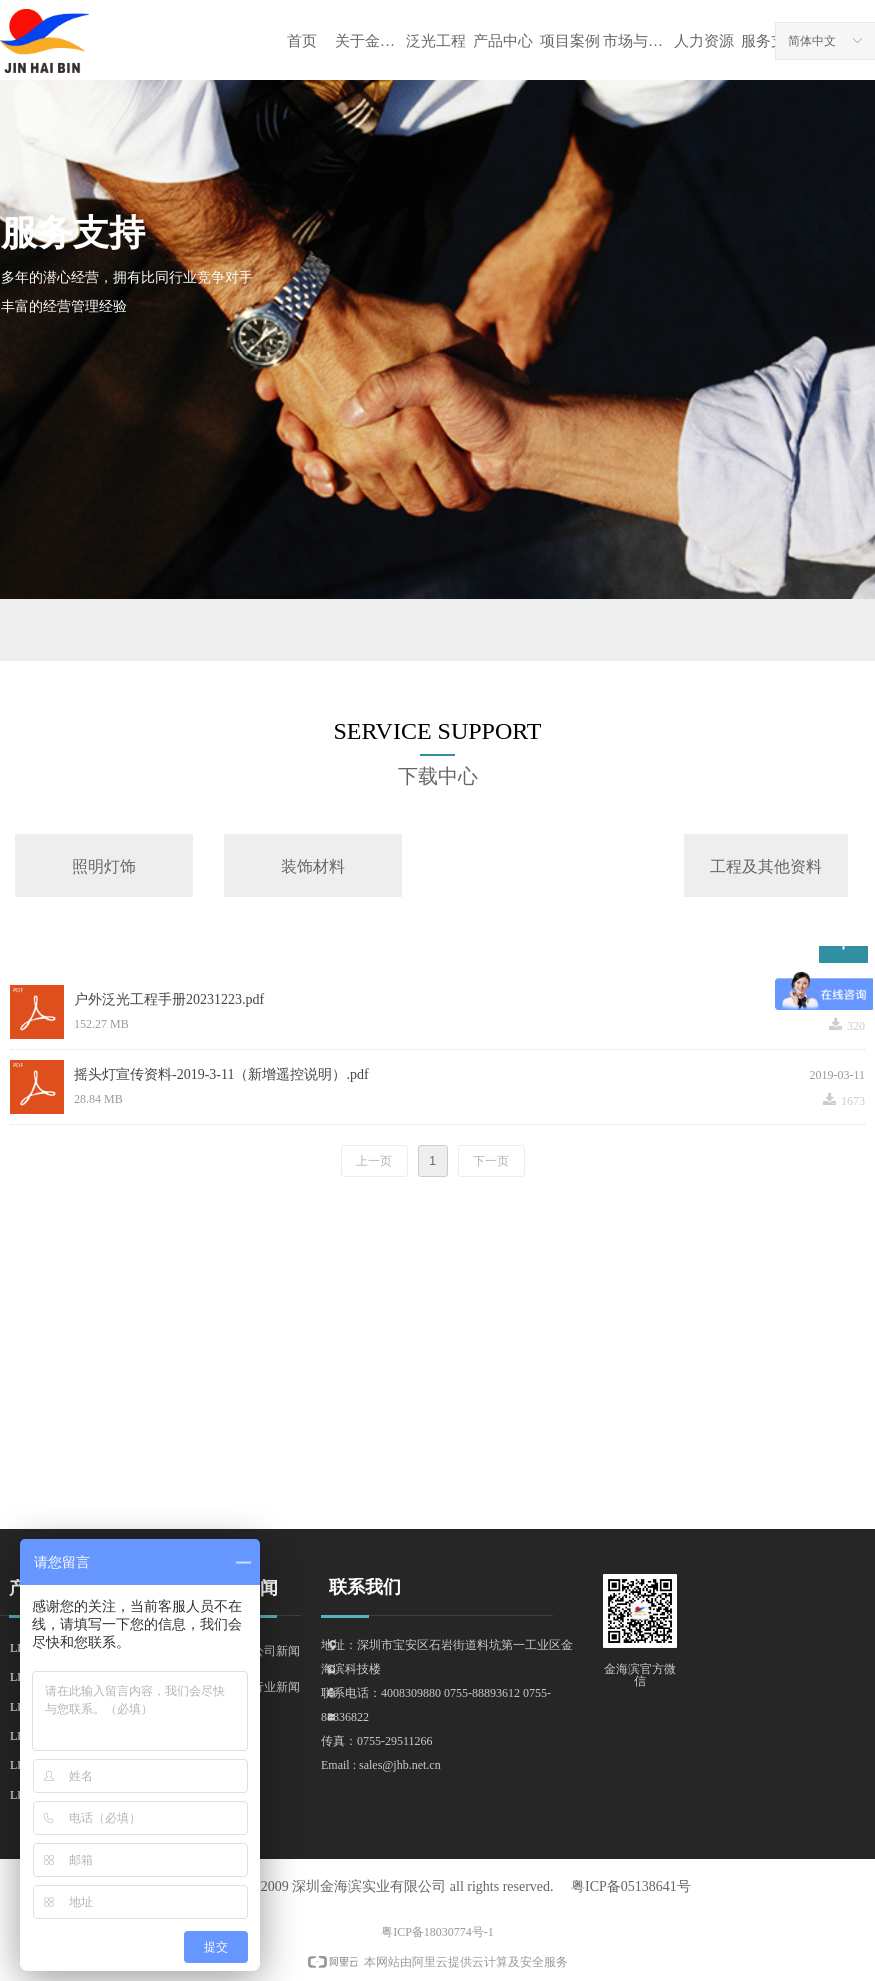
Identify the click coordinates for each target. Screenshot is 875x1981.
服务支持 (771, 41)
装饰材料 (313, 866)
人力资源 (704, 41)
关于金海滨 (368, 41)
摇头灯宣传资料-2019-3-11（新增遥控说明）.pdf (221, 1074)
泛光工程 (436, 41)
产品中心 (503, 41)
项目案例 (570, 41)
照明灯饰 (104, 866)
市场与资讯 (636, 41)
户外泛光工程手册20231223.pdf (169, 999)
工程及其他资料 (766, 866)
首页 (302, 41)
